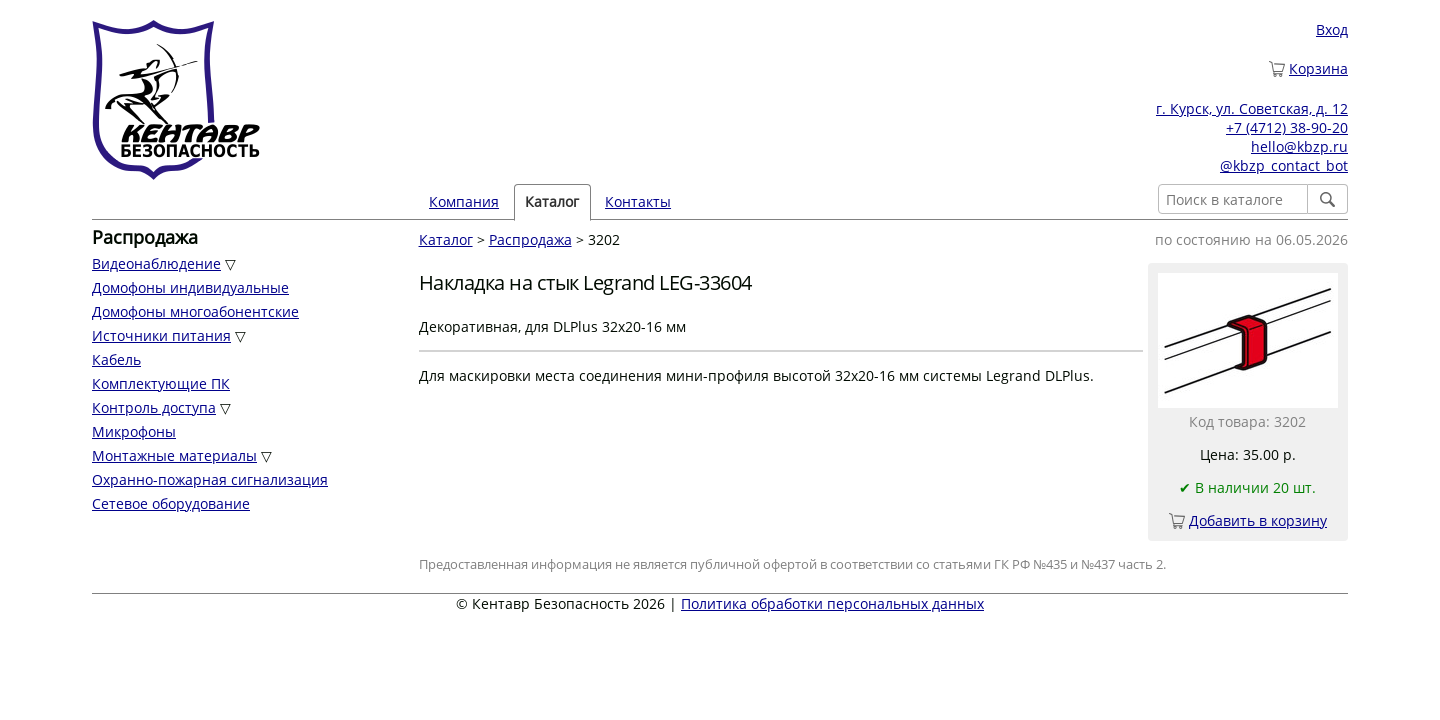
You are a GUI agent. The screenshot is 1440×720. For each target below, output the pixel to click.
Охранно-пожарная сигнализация (210, 479)
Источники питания (161, 335)
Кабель (116, 359)
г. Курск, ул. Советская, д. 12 (1252, 108)
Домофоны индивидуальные (190, 287)
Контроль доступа (154, 407)
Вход (1332, 29)
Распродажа (530, 239)
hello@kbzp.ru (1299, 146)
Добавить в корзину (1258, 520)
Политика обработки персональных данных (832, 603)
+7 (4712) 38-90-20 (1287, 127)
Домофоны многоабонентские (195, 311)
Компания (464, 201)
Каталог (552, 201)
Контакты (638, 201)
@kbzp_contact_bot (1284, 165)
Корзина (1318, 68)
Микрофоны (134, 431)
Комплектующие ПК (161, 383)
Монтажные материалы (174, 455)
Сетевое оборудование (171, 503)
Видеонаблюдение (156, 263)
